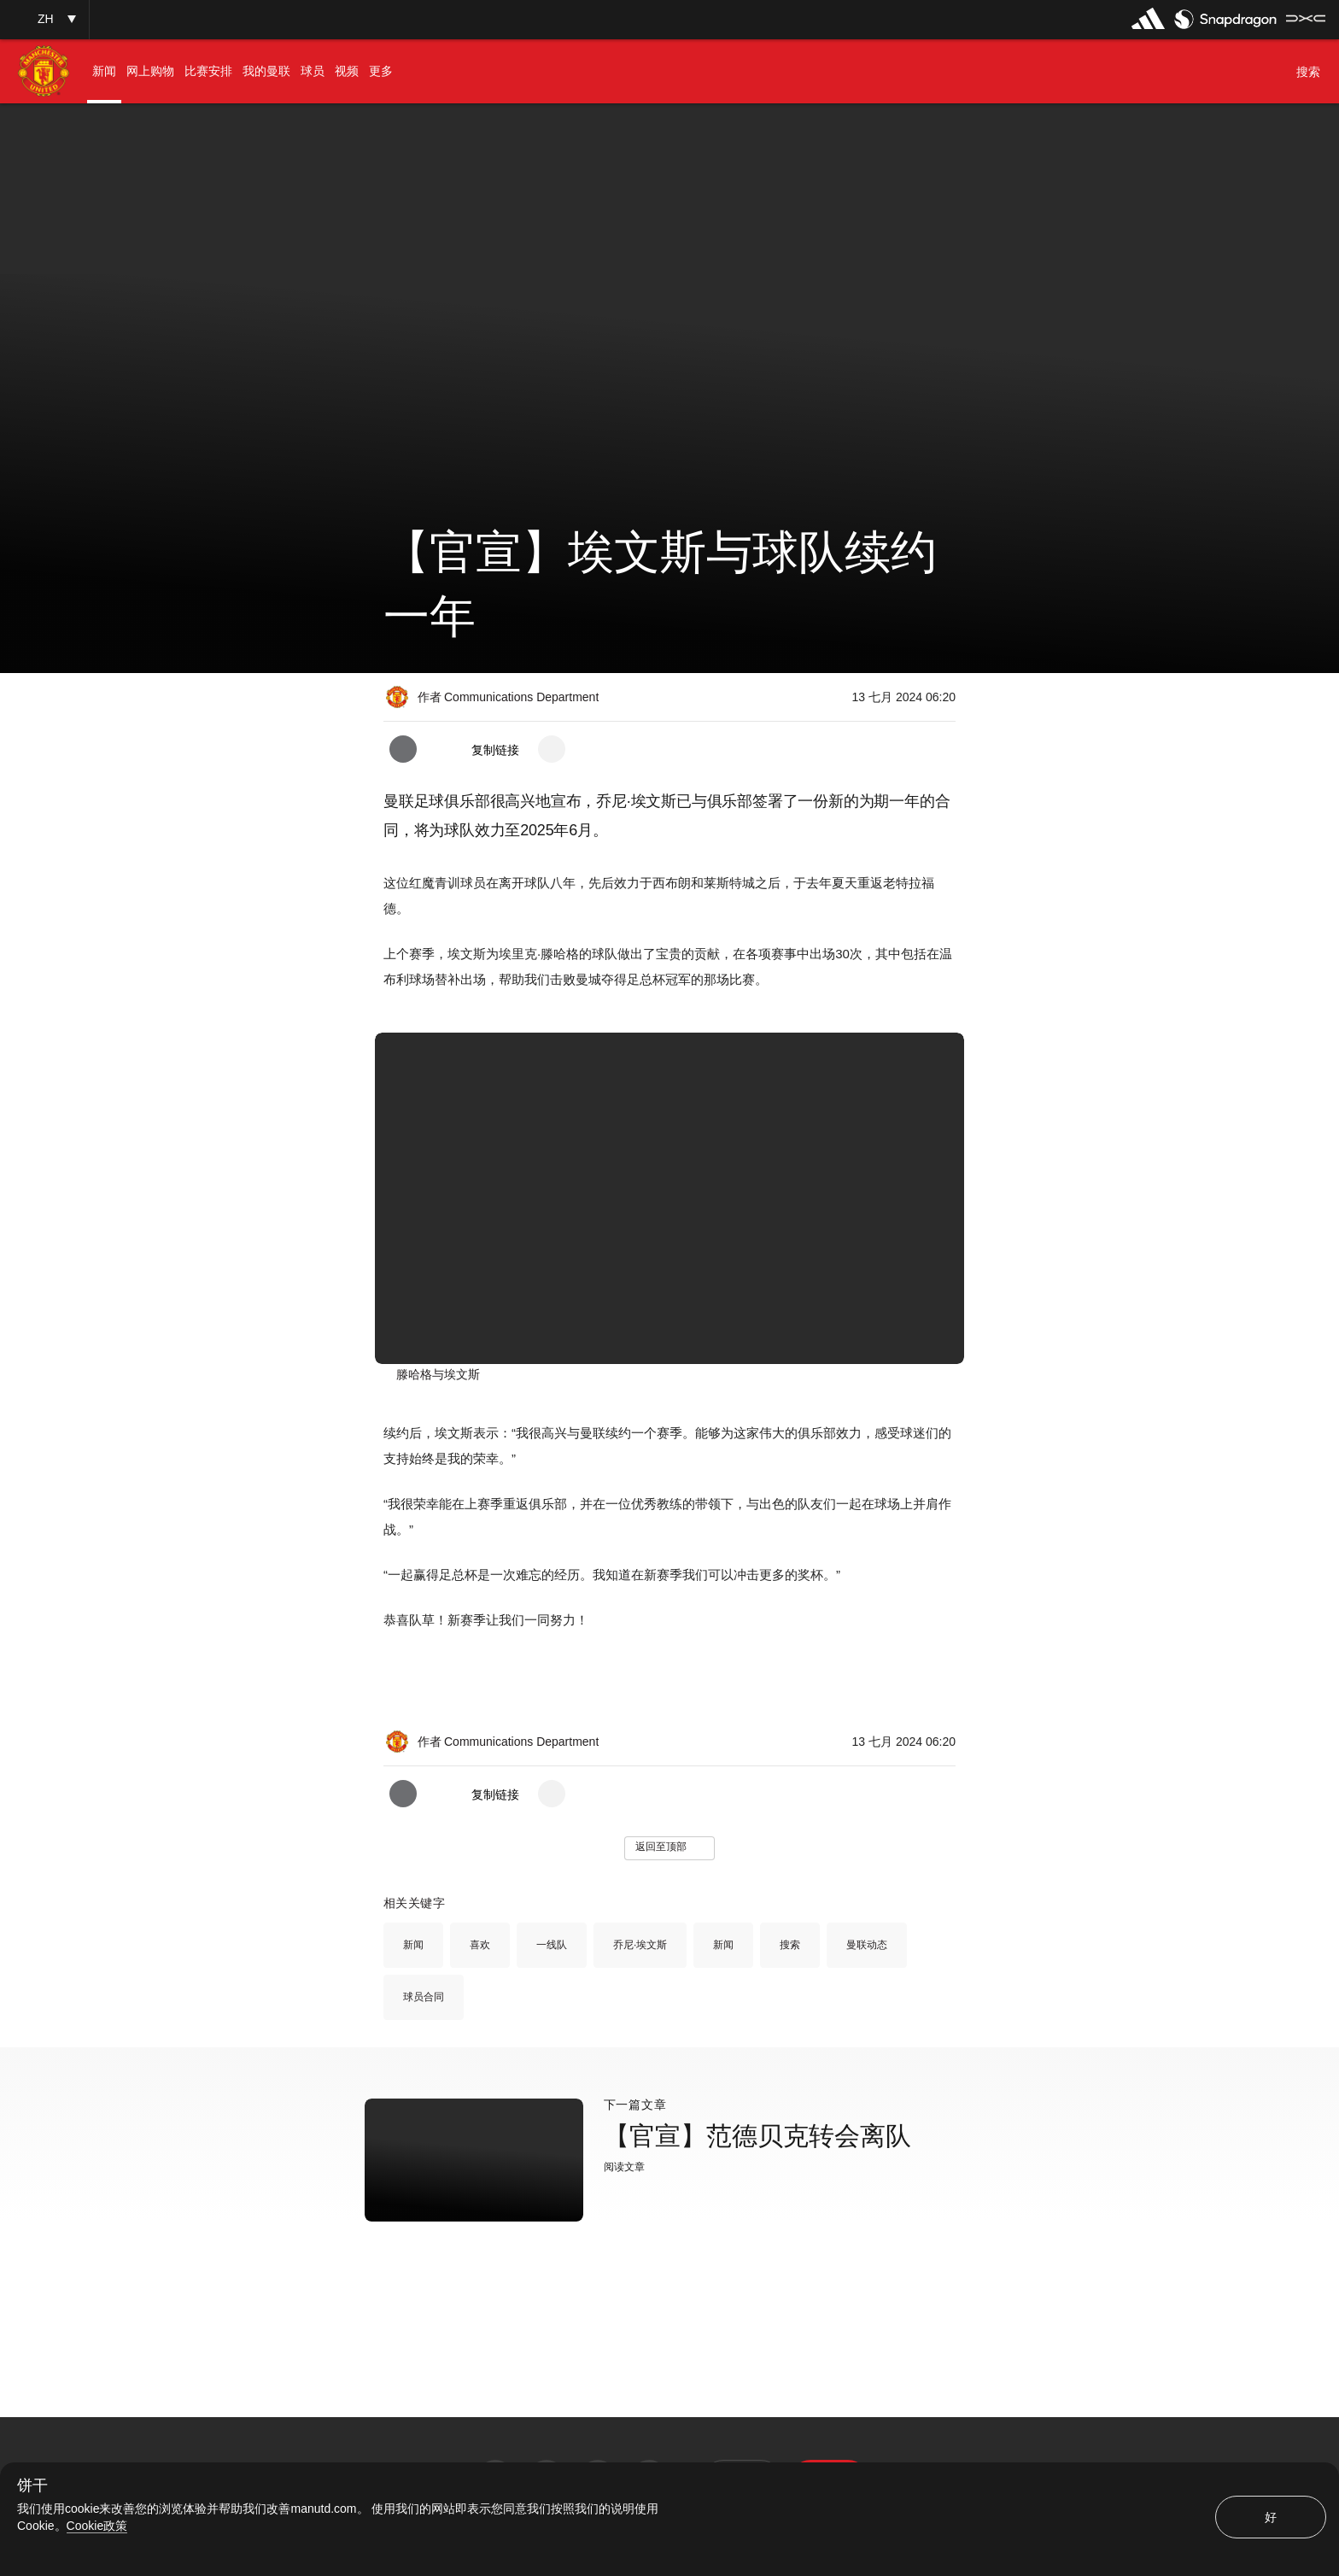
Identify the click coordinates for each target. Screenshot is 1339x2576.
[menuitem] (104, 71)
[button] (44, 19)
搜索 (790, 1945)
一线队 (551, 1945)
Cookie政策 (97, 2525)
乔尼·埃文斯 (640, 1945)
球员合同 (423, 1997)
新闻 (413, 1945)
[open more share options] (551, 749)
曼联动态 (866, 1945)
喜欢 (480, 1945)
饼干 (32, 2485)
